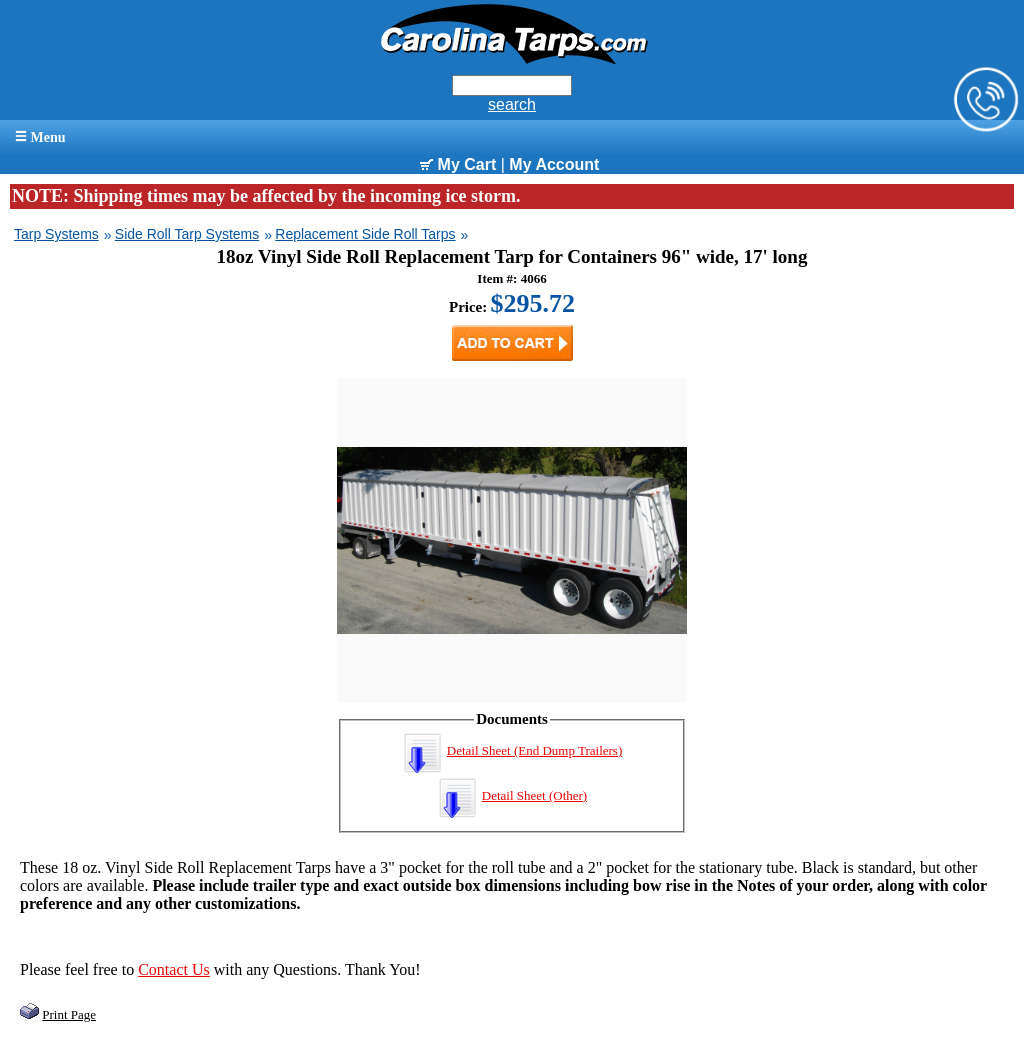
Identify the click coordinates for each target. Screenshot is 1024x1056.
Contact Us (174, 969)
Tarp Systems (56, 234)
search (512, 104)
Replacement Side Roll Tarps (365, 234)
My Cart (458, 164)
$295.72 (533, 303)
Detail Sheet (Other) (512, 795)
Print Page (69, 1014)
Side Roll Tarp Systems (187, 234)
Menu (40, 137)
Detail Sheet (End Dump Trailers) (512, 750)
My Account (554, 164)
